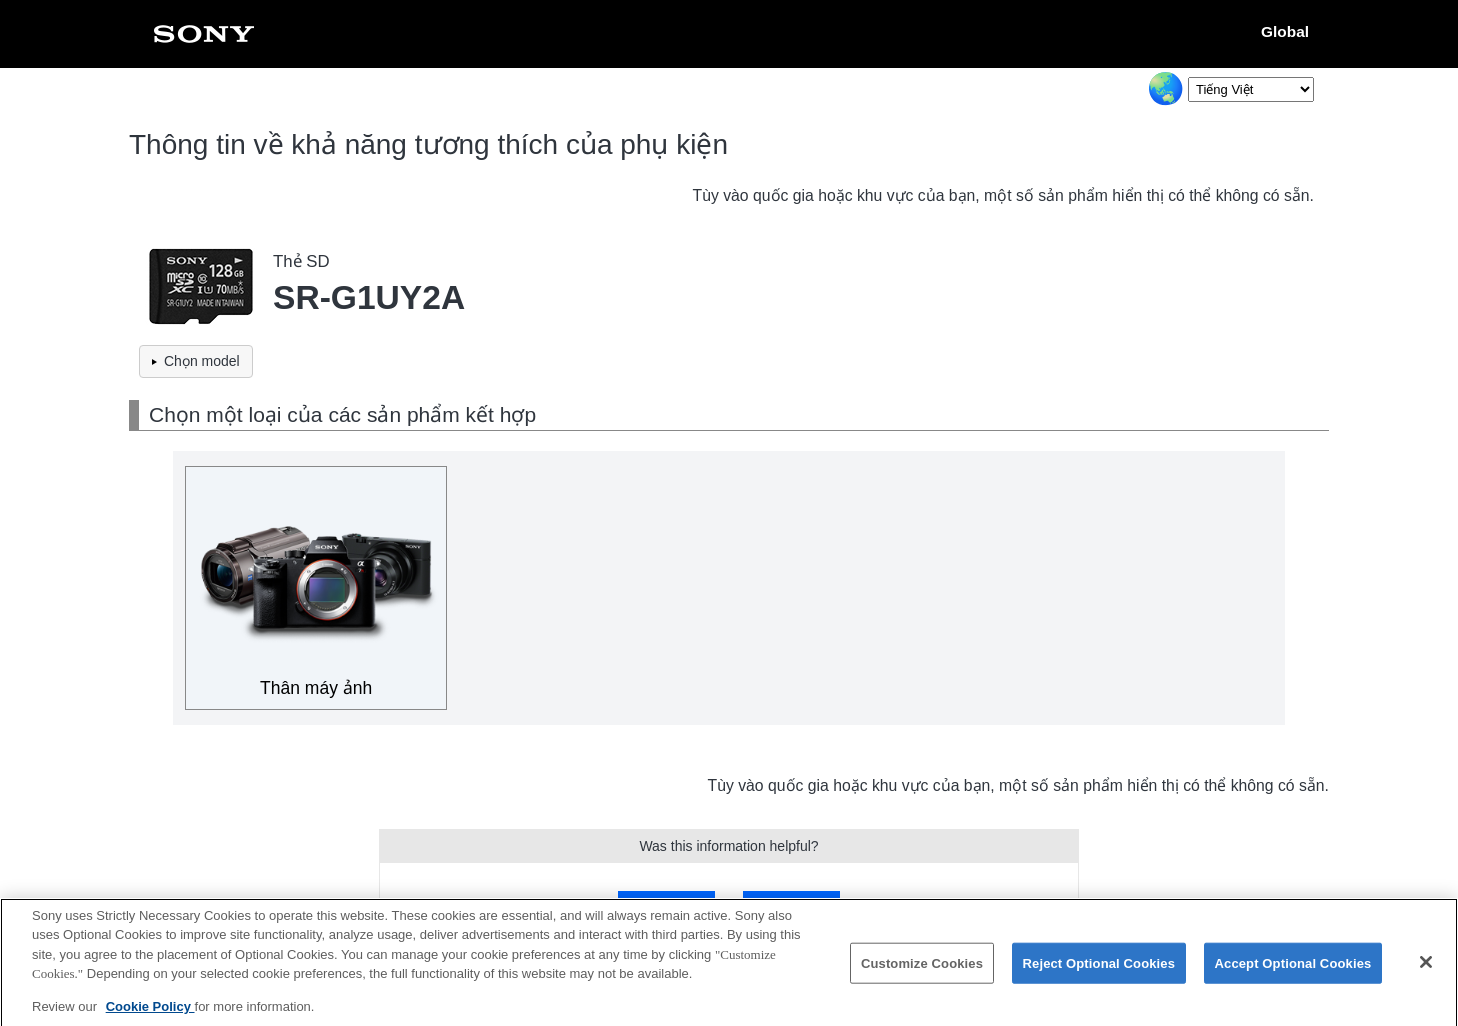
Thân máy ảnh (316, 688)
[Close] (1426, 970)
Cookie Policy (150, 1014)
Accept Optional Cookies (1293, 970)
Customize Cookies (922, 970)
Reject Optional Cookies (1099, 970)
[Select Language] (1251, 89)
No (791, 904)
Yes (666, 904)
